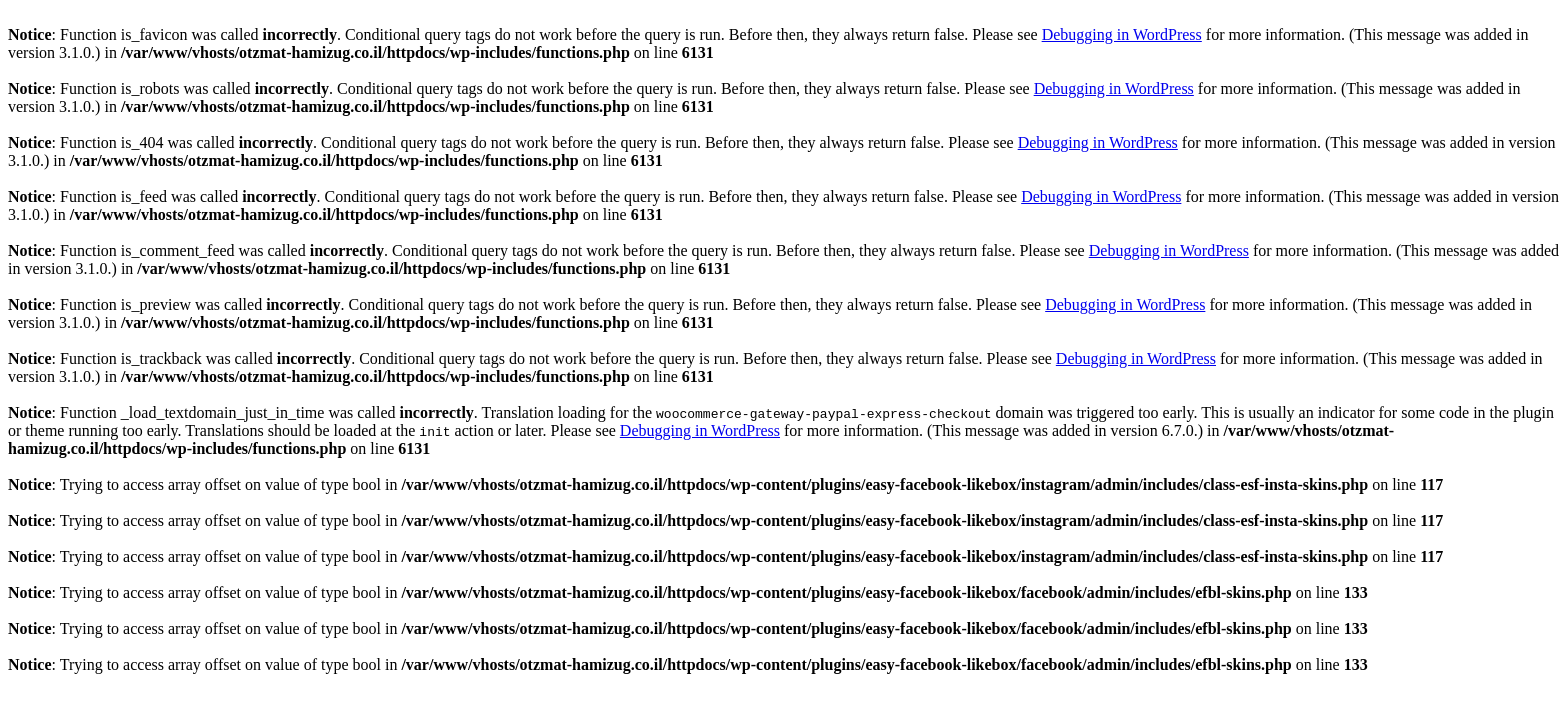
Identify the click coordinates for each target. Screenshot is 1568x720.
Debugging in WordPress (1122, 34)
